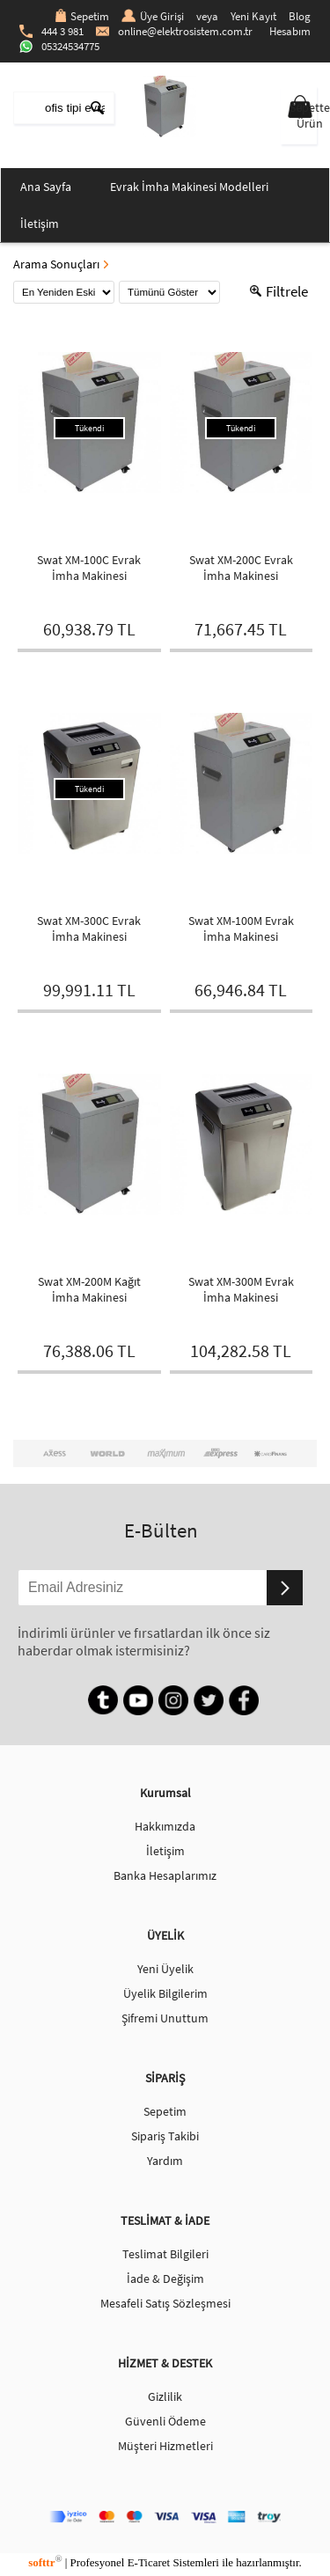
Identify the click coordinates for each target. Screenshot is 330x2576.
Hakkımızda (165, 1826)
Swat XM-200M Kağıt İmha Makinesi (89, 1289)
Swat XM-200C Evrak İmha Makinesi (241, 567)
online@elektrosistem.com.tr (174, 31)
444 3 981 (51, 31)
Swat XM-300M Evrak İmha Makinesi (241, 1289)
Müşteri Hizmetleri (165, 2446)
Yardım (165, 2161)
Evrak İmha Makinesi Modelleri (189, 186)
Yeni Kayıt (253, 16)
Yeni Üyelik (165, 1969)
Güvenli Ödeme (165, 2421)
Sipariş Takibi (165, 2136)
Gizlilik (165, 2396)
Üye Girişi (152, 16)
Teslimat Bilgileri (165, 2254)
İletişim (39, 223)
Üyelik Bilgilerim (165, 1993)
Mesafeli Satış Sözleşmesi (165, 2303)
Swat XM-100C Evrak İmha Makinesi (89, 567)
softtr (45, 2562)
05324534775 (59, 46)
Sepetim (82, 16)
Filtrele (279, 291)
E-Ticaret (149, 2562)
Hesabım (290, 31)
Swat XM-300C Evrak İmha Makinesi (89, 928)
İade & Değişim (165, 2278)
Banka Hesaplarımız (165, 1875)
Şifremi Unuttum (165, 2018)
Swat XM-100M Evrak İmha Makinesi (241, 928)
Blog (300, 16)
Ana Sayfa (45, 186)
